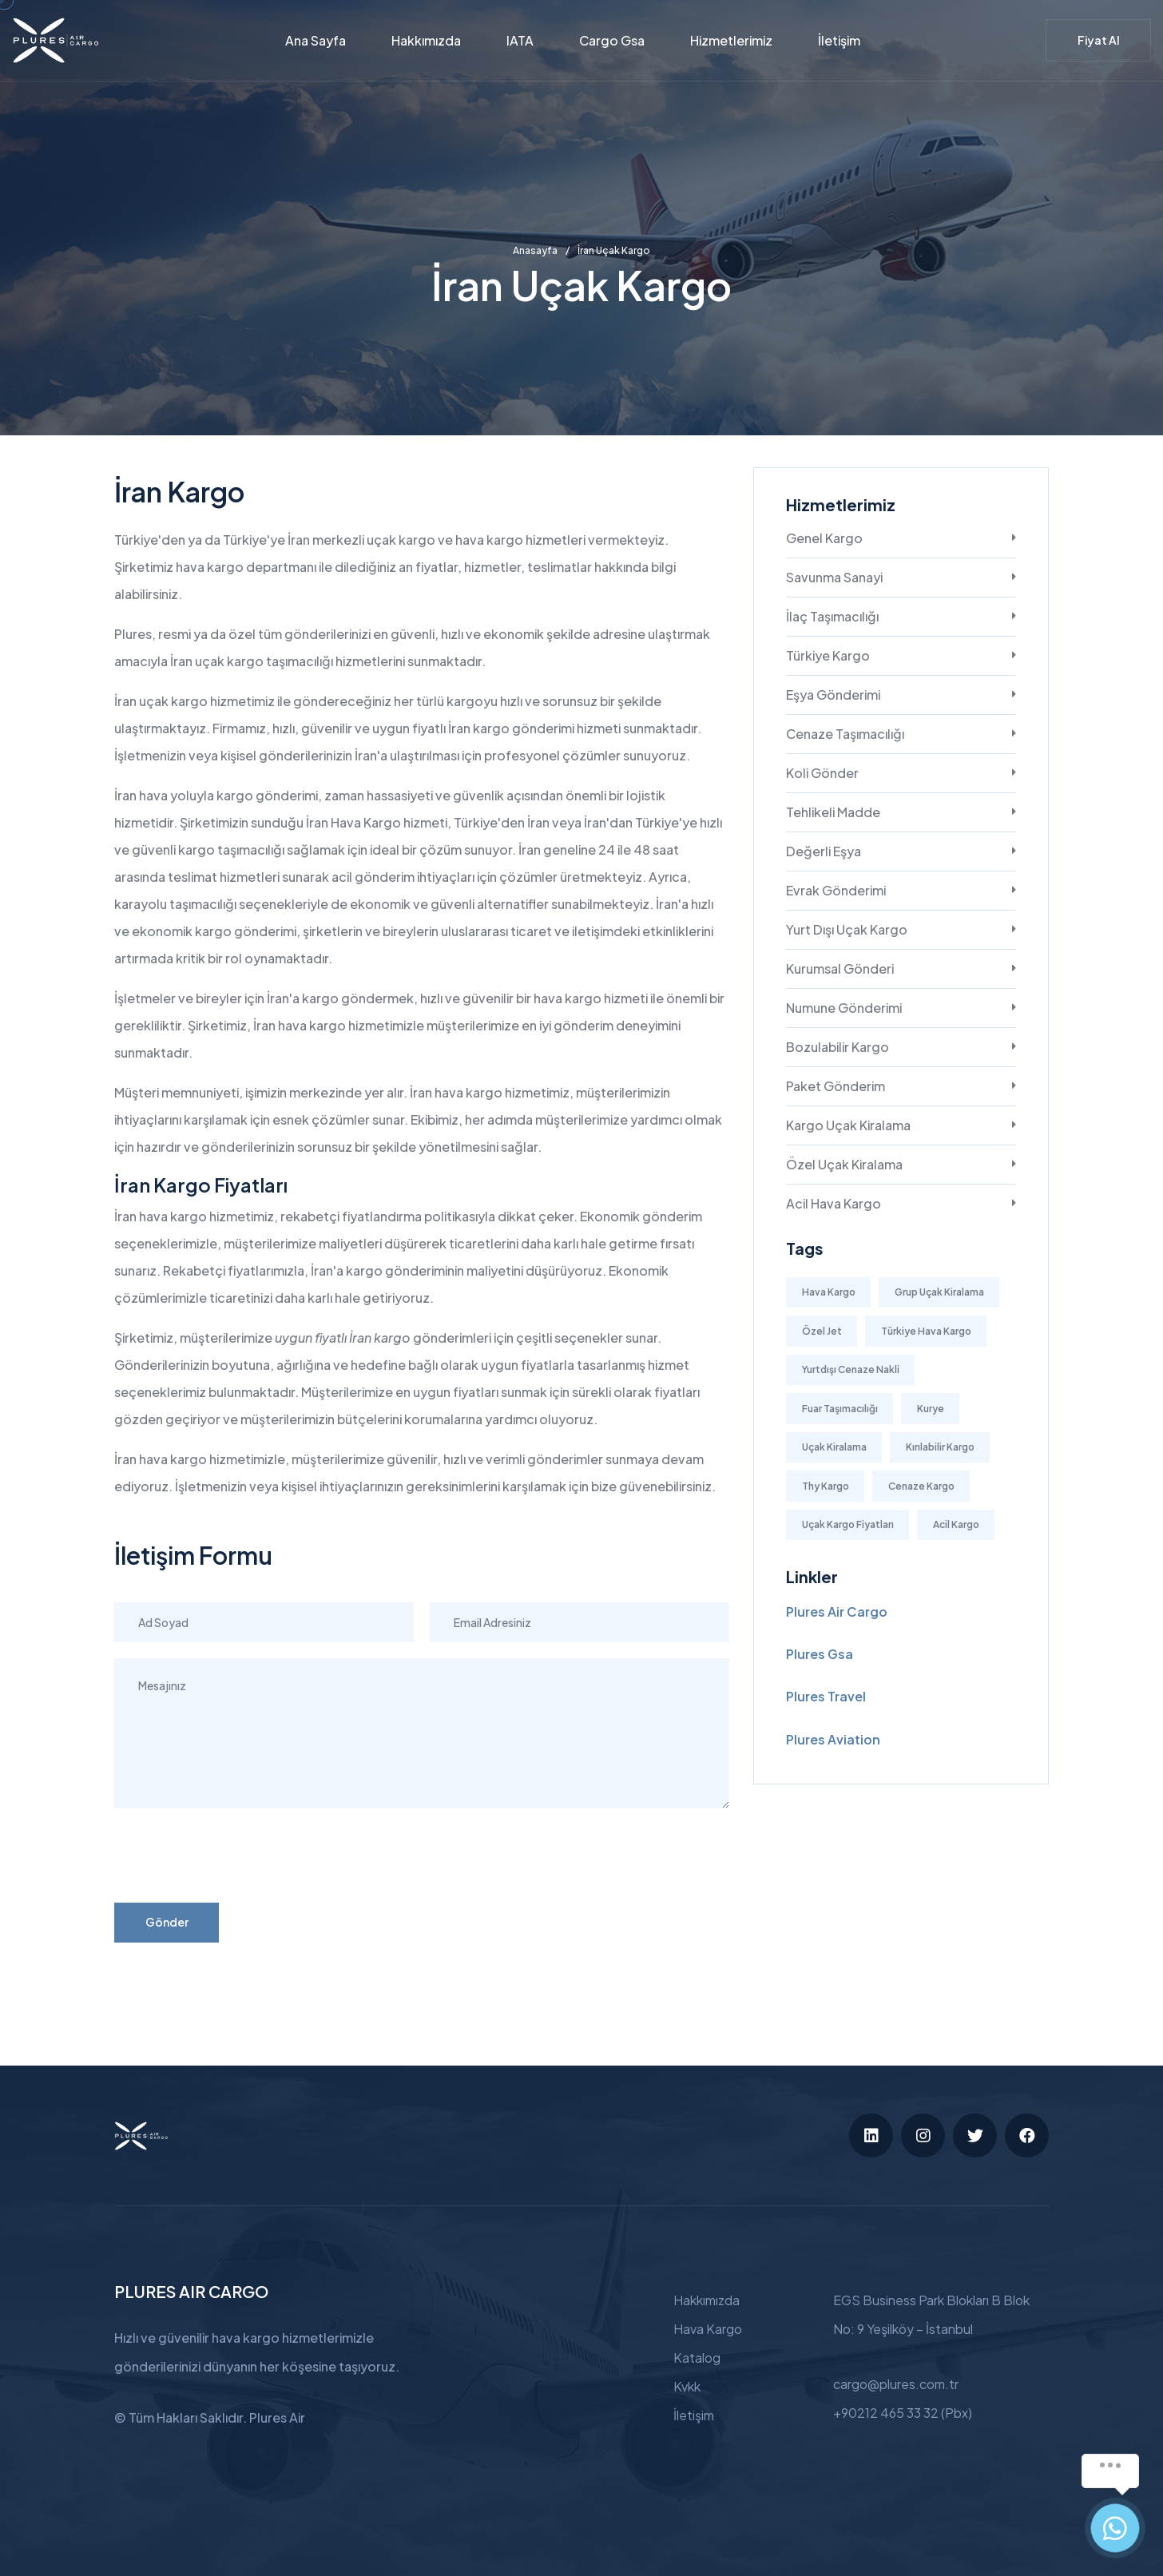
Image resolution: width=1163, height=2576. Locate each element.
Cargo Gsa (612, 40)
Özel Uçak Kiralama (844, 1164)
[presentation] (235, 1855)
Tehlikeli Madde (833, 812)
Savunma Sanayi (834, 577)
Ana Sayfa (315, 40)
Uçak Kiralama (834, 1447)
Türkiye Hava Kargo (926, 1331)
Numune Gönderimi (844, 1007)
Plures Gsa (819, 1653)
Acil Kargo (956, 1524)
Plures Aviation (833, 1739)
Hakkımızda (426, 40)
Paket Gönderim (835, 1086)
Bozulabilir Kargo (837, 1046)
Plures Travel (826, 1696)
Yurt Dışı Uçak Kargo (846, 929)
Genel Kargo (824, 538)
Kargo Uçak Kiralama (848, 1125)
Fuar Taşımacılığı (840, 1409)
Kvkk (687, 2386)
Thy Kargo (825, 1486)
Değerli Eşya (823, 851)
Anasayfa (535, 251)
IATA (520, 40)
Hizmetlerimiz (731, 40)
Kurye (930, 1409)
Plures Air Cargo (836, 1611)
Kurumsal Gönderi (840, 968)
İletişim (839, 40)
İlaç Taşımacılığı (832, 616)
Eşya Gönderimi (833, 694)
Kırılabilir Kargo (940, 1447)
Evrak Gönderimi (836, 890)
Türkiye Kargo (828, 655)
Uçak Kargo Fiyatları (848, 1524)
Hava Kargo (828, 1292)
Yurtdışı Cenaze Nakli (850, 1369)
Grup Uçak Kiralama (939, 1292)
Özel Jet (822, 1331)
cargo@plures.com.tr (896, 2384)
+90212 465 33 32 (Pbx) (902, 2412)
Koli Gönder (822, 772)
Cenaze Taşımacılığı (845, 733)
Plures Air (277, 2417)
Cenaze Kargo (921, 1486)
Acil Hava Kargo (833, 1203)
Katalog (696, 2357)
